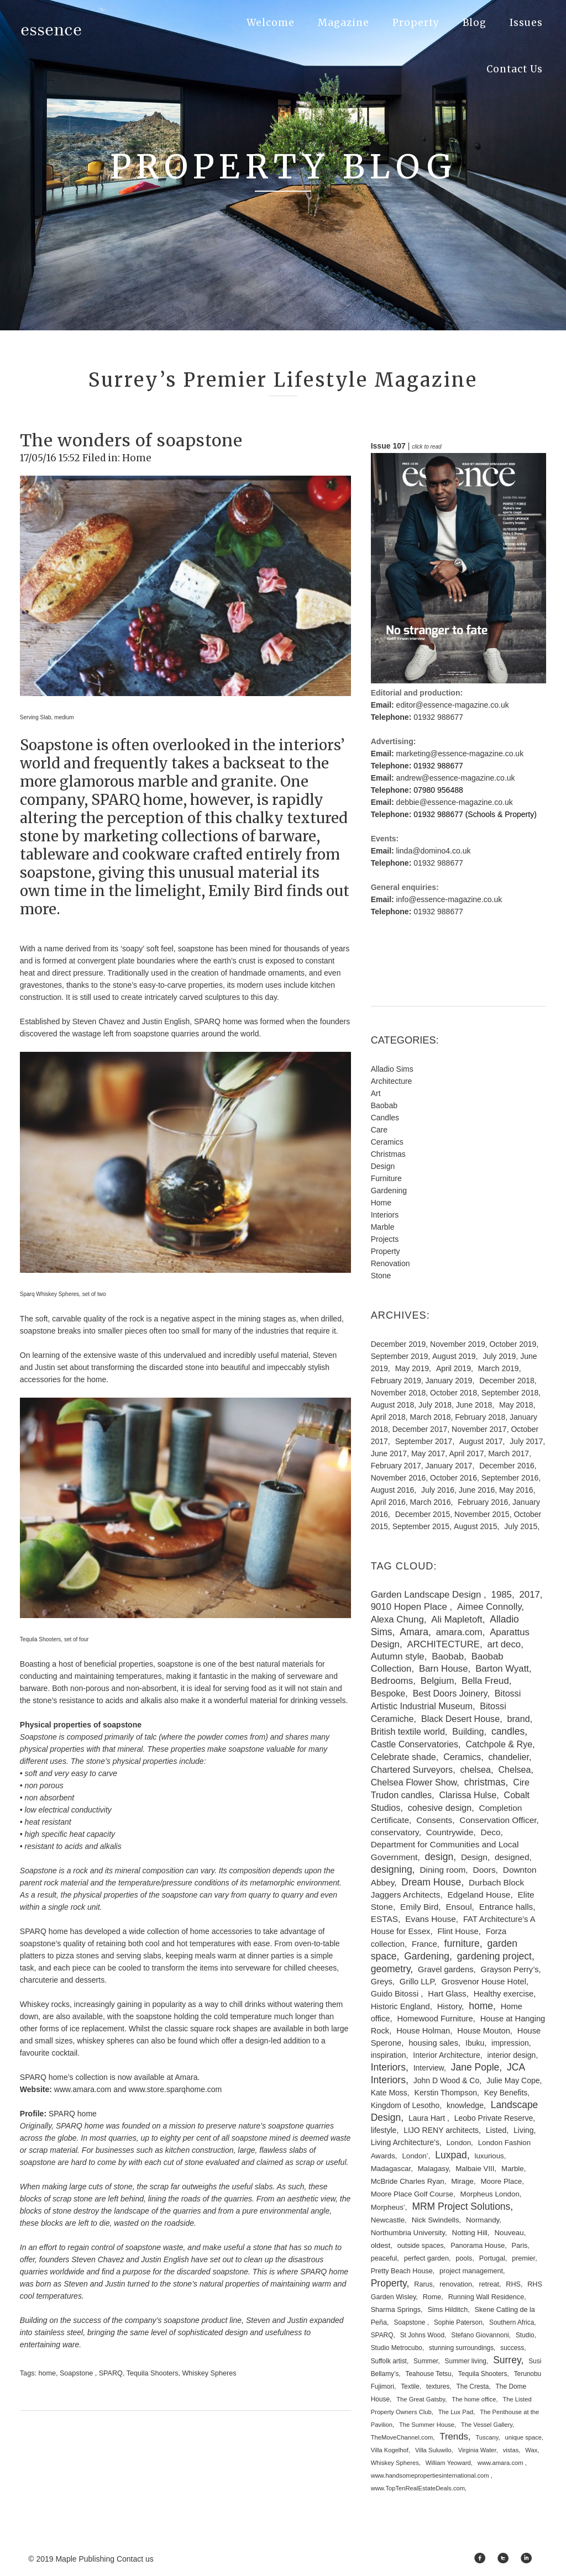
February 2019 (396, 1380)
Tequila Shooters (153, 2373)
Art (376, 1093)
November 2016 (398, 1477)
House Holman (423, 2030)
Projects (385, 1239)
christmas (485, 1782)
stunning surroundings (461, 2348)
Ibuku (474, 2042)
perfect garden (426, 2258)
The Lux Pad (455, 2412)
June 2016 (477, 1489)
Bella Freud (485, 1681)
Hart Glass (447, 1993)
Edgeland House (479, 1894)
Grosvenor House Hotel (483, 1981)
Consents (434, 1820)
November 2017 (479, 1429)
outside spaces (420, 2246)
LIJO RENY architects (441, 2130)
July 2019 (499, 1356)
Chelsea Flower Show (414, 1782)
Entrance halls (506, 1906)
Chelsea (514, 1769)
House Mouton (483, 2030)
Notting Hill (470, 2233)
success (512, 2348)
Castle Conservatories (414, 1744)
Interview (428, 2067)
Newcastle (388, 2220)
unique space (523, 2437)
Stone (381, 1275)
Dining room (442, 1869)
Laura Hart (427, 2118)
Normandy (482, 2220)
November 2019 (457, 1344)
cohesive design (439, 1808)
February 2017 (396, 1465)
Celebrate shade (403, 1757)
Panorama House (477, 2246)
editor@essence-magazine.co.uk (452, 704)
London (459, 2142)
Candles (385, 1117)
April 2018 (388, 1417)
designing (391, 1869)
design (439, 1856)
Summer (425, 2361)
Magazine (343, 23)
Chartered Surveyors (412, 1769)
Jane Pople (475, 2067)
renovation (455, 2284)
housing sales (433, 2042)
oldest (380, 2245)
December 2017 (420, 1429)
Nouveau (508, 2233)
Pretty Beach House (402, 2271)
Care (379, 1129)
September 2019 (399, 1356)
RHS (513, 2284)
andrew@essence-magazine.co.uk (455, 777)
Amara (414, 1631)
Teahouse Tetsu (429, 2374)
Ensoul (459, 1906)
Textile (410, 2386)
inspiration (388, 2055)
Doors (484, 1869)
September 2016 (510, 1477)
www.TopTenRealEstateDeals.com (418, 2488)
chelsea (475, 1769)
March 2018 (430, 1417)
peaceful (384, 2258)
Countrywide (450, 1832)
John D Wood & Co (446, 2080)
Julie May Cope (513, 2080)
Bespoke (388, 1693)
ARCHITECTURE (443, 1644)
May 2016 (516, 1489)
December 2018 (506, 1380)
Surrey (507, 2360)
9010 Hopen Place (410, 1607)
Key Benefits (506, 2092)
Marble (383, 1227)
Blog (474, 23)
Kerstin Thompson (446, 2092)
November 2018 (398, 1392)
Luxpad (451, 2155)
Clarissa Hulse (467, 1795)
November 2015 (482, 1514)
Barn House (443, 1668)
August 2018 (393, 1404)
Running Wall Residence (486, 2297)
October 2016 (453, 1477)
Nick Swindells (435, 2220)
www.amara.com (501, 2462)
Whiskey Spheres (209, 2373)
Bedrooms (392, 1681)
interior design (511, 2055)
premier (523, 2258)
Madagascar (391, 2168)
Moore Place (501, 2181)
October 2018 (453, 1392)
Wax (531, 2450)
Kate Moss (389, 2092)
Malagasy (433, 2168)
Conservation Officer (497, 1820)
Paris (520, 2246)
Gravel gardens (445, 1969)
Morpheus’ (388, 2207)
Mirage (462, 2181)
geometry (391, 1968)
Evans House (430, 1919)
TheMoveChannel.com (402, 2437)
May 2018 (516, 1404)
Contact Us (514, 69)
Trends (453, 2436)
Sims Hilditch (447, 2310)
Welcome (271, 23)
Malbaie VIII (474, 2168)
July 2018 (435, 1404)
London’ (415, 2156)
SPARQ (111, 2373)
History (449, 2006)
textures (437, 2386)
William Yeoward (448, 2462)
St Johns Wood (422, 2335)
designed (512, 1857)
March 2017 (508, 1453)
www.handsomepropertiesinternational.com (431, 2475)
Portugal (492, 2258)
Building (468, 1731)
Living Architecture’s (405, 2142)
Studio (525, 2335)
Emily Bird (419, 1906)
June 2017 (389, 1453)
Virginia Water (477, 2450)
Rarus (423, 2284)
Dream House (431, 1882)
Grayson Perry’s (510, 1969)
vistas (511, 2450)
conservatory (395, 1832)
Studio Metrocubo (396, 2348)
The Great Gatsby (420, 2399)
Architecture (391, 1081)
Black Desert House (460, 1719)
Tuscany (486, 2437)
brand (518, 1719)
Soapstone (77, 2373)
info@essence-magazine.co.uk (449, 899)
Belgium (437, 1681)
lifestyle (384, 2130)
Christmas (388, 1154)
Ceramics (387, 1141)
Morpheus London (490, 2194)
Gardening (389, 1190)
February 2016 (483, 1502)
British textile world (408, 1731)
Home (136, 458)
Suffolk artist (389, 2361)
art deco (504, 1644)
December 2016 (506, 1465)
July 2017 (526, 1441)
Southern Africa (511, 2322)
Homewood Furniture (435, 2018)
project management (471, 2271)
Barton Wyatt (502, 1668)
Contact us (135, 2558)
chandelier (509, 1757)
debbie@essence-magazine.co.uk (454, 802)
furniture (462, 1943)
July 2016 (437, 1489)
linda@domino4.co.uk (433, 850)
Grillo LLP (417, 1981)
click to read (426, 447)
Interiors (385, 1214)
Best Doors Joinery (450, 1693)
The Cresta (473, 2386)
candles (508, 1731)
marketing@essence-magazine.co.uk (460, 753)
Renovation (390, 1263)
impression (510, 2042)
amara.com (459, 1632)
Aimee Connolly (489, 1607)
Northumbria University (408, 2233)
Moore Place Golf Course (412, 2194)
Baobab (384, 1105)
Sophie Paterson (458, 2322)
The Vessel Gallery (486, 2424)
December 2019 (398, 1344)
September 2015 (421, 1526)
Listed (496, 2130)
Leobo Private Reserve (493, 2118)
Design (383, 1166)
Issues (526, 23)
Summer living (465, 2361)
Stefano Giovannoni (480, 2335)
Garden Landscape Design (427, 1594)
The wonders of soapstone (131, 440)
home (47, 2373)
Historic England (400, 2006)
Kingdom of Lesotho (405, 2105)
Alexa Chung (397, 1619)
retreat (489, 2284)
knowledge (465, 2105)
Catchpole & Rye (498, 1744)
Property (415, 23)
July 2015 (520, 1526)
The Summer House (426, 2424)
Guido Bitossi (396, 1993)
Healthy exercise (504, 1993)
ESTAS (384, 1919)
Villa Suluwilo (433, 2450)
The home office (474, 2399)
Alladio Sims (392, 1069)
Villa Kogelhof (389, 2450)
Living (523, 2130)
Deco (491, 1832)
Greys (381, 1981)
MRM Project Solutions (461, 2206)
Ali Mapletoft (456, 1619)
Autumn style (397, 1656)
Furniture (386, 1178)
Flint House (457, 1931)
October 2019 (513, 1344)
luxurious (489, 2156)
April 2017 (466, 1453)
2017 (529, 1594)
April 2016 (388, 1502)
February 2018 (480, 1417)
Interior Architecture (446, 2055)
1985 (501, 1594)
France (424, 1944)
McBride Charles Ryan (407, 2181)
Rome (432, 2297)
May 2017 (428, 1453)
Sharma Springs (396, 2310)
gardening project (494, 1956)
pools (463, 2258)
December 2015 (422, 1514)
